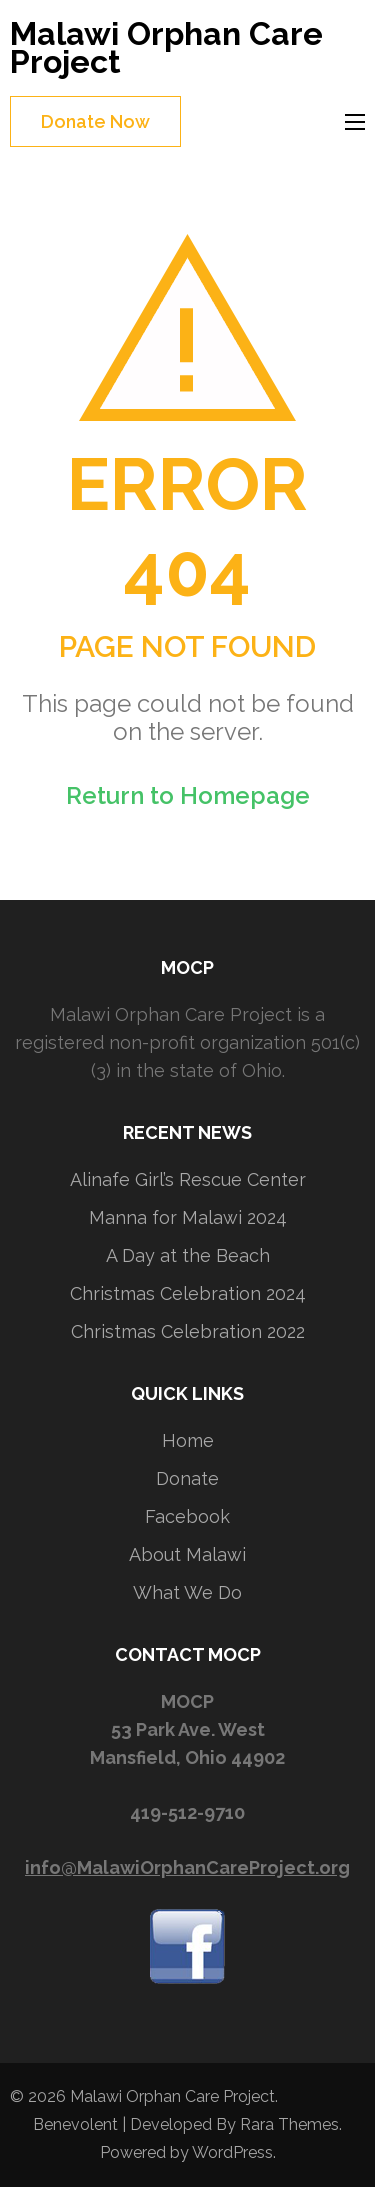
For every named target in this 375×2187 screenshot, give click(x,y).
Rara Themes (289, 2124)
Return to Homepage (188, 795)
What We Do (187, 1592)
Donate (187, 1478)
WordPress (232, 2152)
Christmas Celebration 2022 (188, 1331)
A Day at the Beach (188, 1255)
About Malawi (187, 1554)
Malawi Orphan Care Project (166, 47)
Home (188, 1440)
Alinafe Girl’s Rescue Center (188, 1179)
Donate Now (95, 121)
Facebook (187, 1516)
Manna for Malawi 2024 (188, 1217)
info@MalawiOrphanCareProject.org (187, 1867)
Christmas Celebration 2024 (188, 1293)
